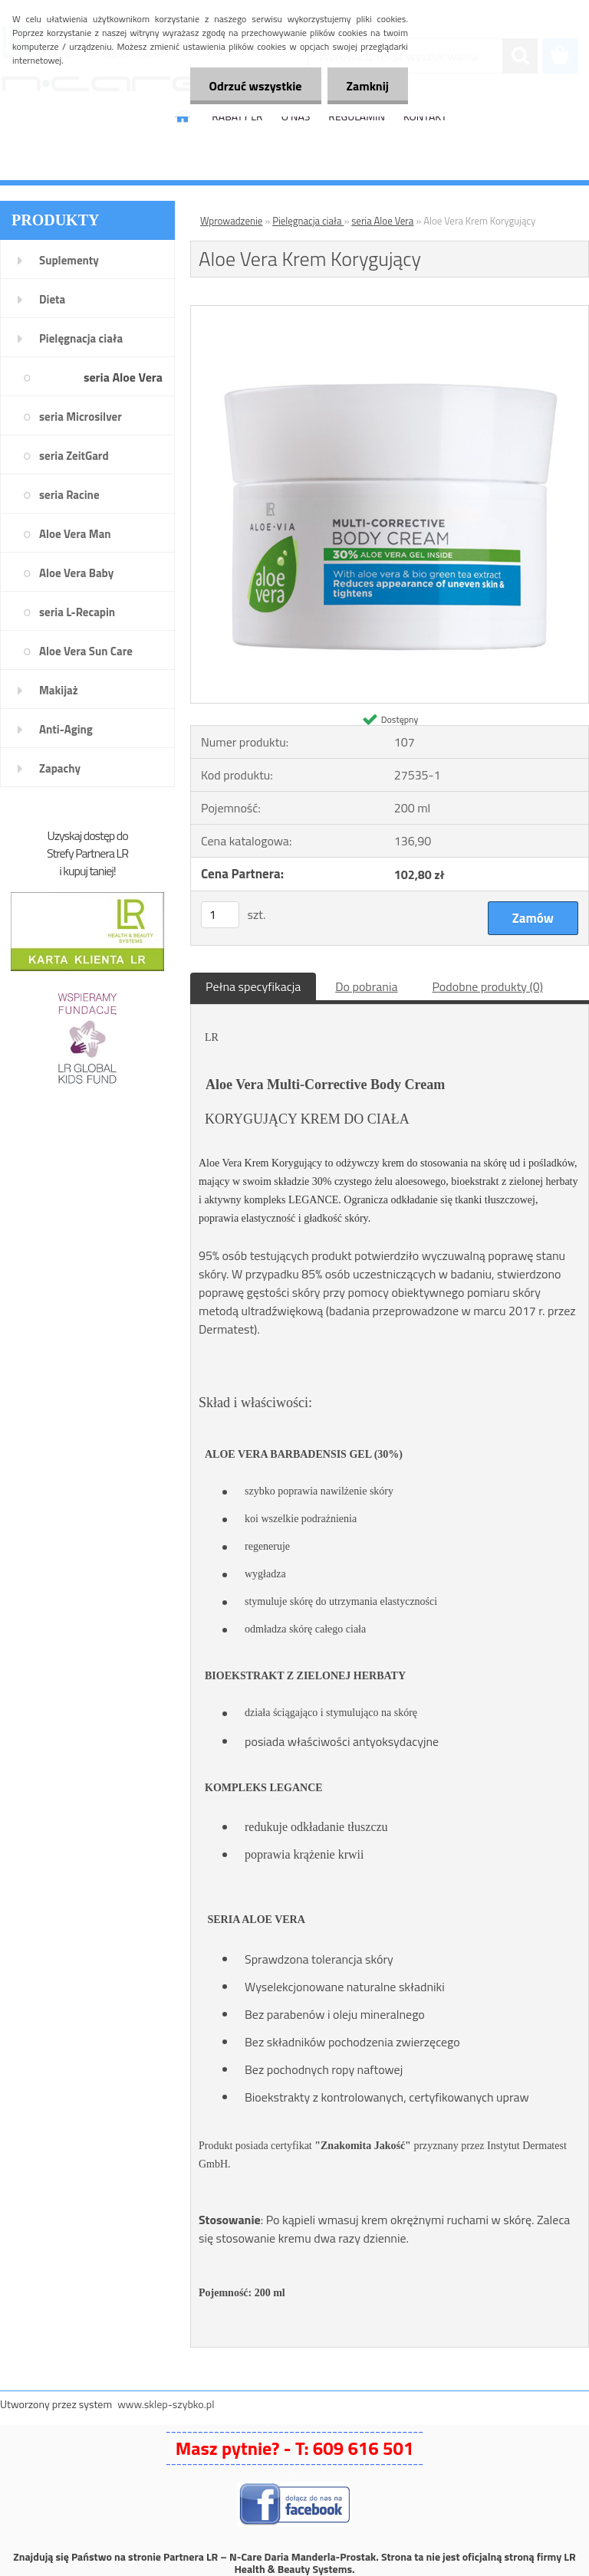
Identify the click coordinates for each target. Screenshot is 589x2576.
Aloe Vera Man (75, 534)
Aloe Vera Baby (76, 573)
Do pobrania (366, 986)
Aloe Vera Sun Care (86, 651)
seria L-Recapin (77, 612)
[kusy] (220, 914)
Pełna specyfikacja (253, 986)
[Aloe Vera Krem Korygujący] (389, 312)
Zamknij (368, 86)
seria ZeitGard (74, 455)
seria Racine (69, 495)
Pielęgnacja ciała (81, 338)
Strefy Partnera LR (87, 853)
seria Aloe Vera (123, 377)
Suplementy (69, 260)
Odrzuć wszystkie (255, 86)
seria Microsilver (80, 416)
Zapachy (60, 768)
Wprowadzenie (231, 220)
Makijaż (58, 690)
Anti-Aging (66, 729)
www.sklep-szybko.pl (165, 2404)
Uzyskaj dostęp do (87, 835)
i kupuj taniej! (87, 870)
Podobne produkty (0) (487, 986)
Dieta (52, 299)
